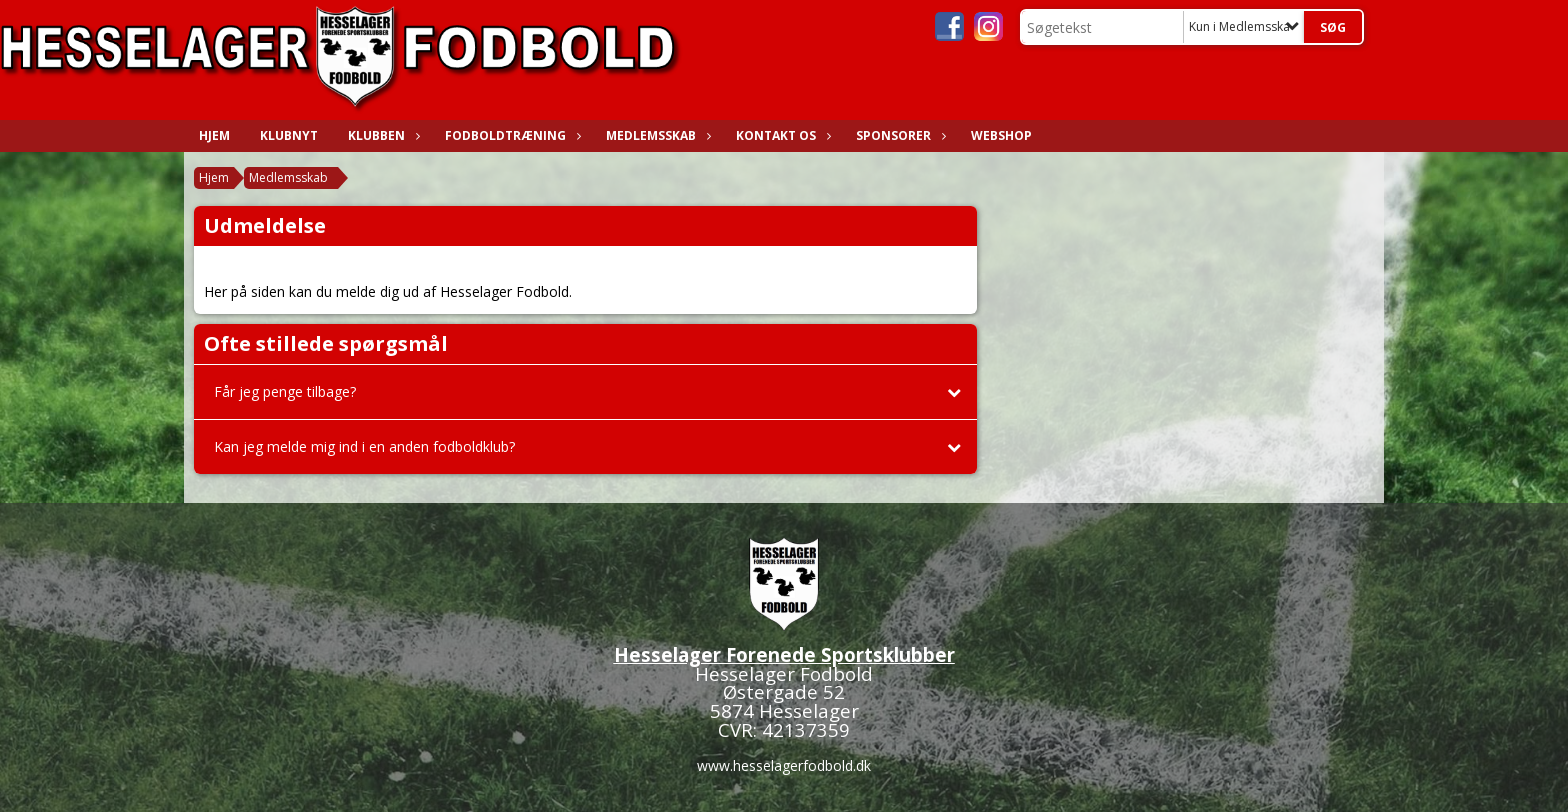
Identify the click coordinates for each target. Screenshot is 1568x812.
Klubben (381, 135)
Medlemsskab (656, 135)
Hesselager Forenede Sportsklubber (784, 654)
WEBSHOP (1001, 135)
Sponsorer (898, 135)
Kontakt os (781, 135)
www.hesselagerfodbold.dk (784, 765)
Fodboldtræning (510, 135)
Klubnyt (289, 135)
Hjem (214, 135)
